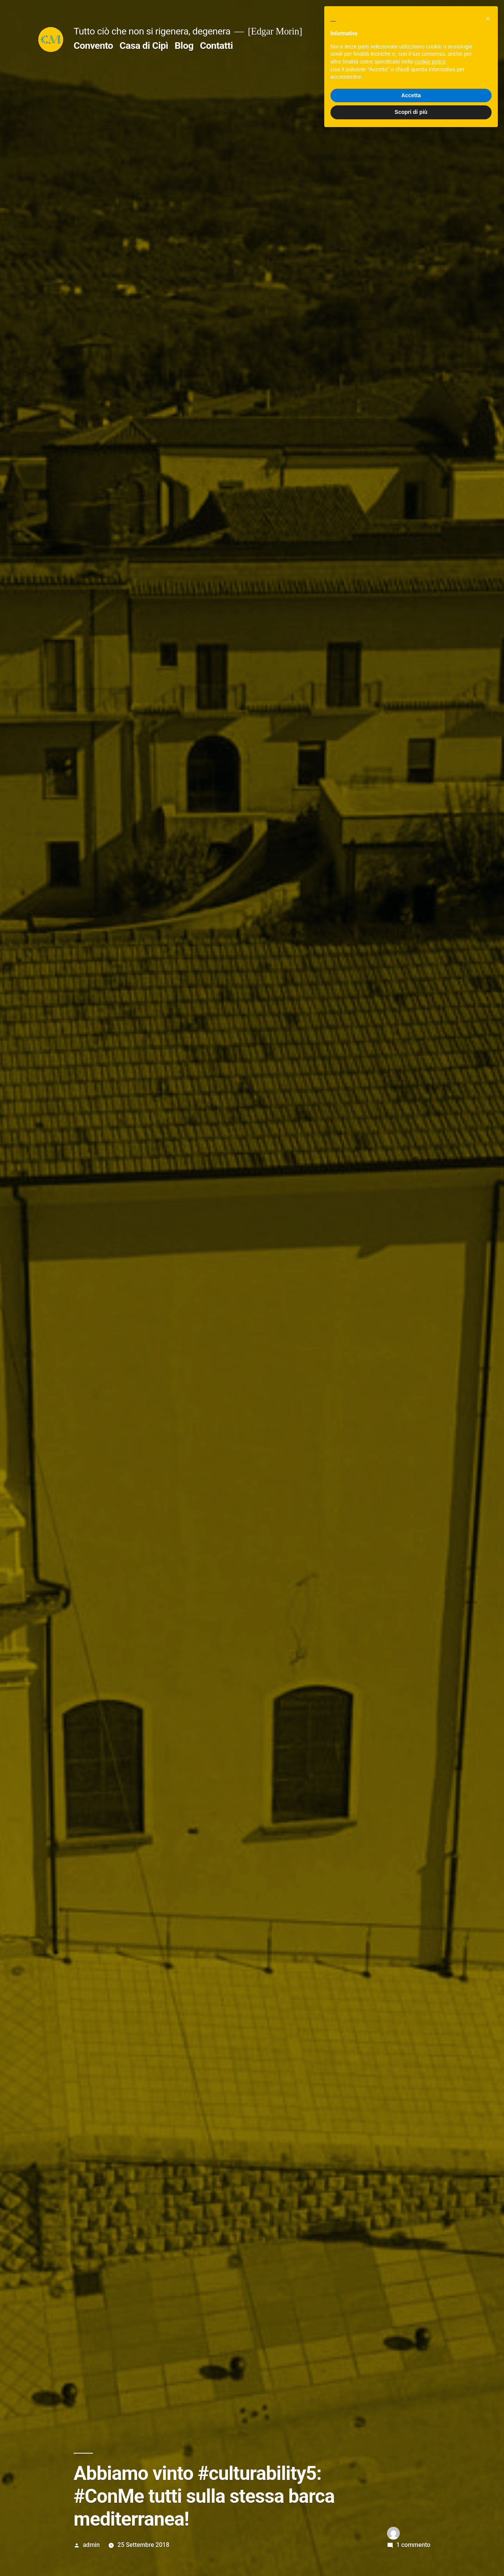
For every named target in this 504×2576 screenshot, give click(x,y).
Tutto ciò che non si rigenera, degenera (152, 31)
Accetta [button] (411, 2538)
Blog (184, 45)
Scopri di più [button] (411, 2555)
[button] (488, 2461)
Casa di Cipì (143, 45)
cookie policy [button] (430, 2504)
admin (91, 2544)
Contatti (216, 45)
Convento (93, 45)
